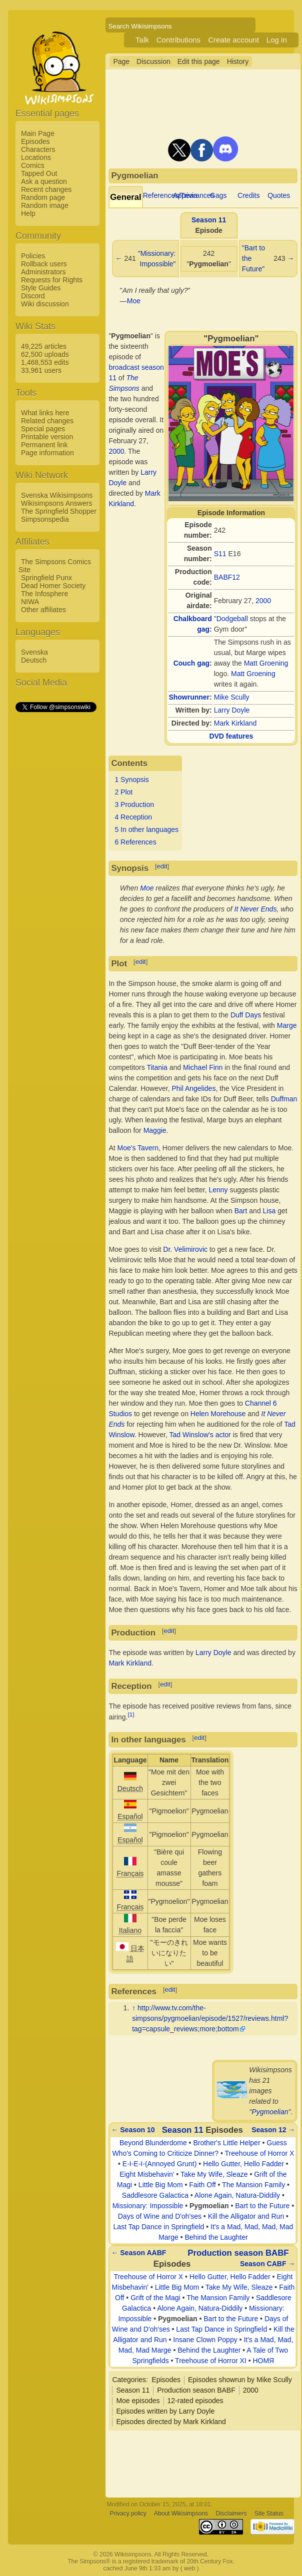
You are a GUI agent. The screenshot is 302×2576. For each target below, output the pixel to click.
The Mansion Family (253, 2185)
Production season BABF (238, 2253)
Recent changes (46, 189)
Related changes (47, 421)
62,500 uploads (45, 354)
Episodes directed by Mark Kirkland (171, 2422)
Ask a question (44, 181)
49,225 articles (43, 346)
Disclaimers (231, 2513)
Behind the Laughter (216, 2237)
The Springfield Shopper (58, 511)
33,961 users (41, 370)
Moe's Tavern (138, 1148)
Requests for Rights (51, 280)
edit (162, 866)
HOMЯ (263, 2361)
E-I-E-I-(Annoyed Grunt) (159, 2164)
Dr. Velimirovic (185, 1249)
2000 (263, 601)
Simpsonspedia (45, 519)
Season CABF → (267, 2264)
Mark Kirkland (235, 723)
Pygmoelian (270, 2112)
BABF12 (227, 577)
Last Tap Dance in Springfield (158, 2227)
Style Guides (40, 288)
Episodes (35, 141)
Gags (218, 195)
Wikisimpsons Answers (56, 503)
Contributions (178, 39)
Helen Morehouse (218, 1414)
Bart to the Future (262, 2206)
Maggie (155, 1130)
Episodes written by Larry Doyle (165, 2411)
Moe (133, 301)
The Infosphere (44, 594)
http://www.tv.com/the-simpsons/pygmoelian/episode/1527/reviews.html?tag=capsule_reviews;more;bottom (210, 2018)
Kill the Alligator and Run (246, 2216)
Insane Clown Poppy (205, 2340)
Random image (44, 205)
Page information (47, 453)
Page (121, 61)
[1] (131, 1714)
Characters (38, 149)
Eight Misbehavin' (147, 2174)
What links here (45, 413)
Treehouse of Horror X (259, 2153)
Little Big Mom (160, 2185)
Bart (241, 1211)
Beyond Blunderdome (153, 2143)
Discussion (153, 61)
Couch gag (192, 663)
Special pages (43, 429)
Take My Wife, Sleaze (214, 2174)
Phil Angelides (194, 1088)
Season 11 (209, 220)
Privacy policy (128, 2513)
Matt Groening (266, 663)
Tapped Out (39, 173)
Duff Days (245, 1015)
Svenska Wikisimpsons (56, 495)
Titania (157, 1067)
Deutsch (33, 660)
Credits (249, 195)
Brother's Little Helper (226, 2143)
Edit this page (199, 61)
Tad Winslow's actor (200, 1435)
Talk (142, 39)
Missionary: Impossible (148, 2206)
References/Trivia (170, 195)
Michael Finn (202, 1067)
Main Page (37, 133)
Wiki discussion (45, 304)
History (238, 61)
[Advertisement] (56, 863)
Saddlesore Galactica (155, 2195)
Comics (32, 165)
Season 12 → (273, 2130)
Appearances (193, 195)
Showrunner (189, 697)
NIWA (30, 602)
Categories (129, 2380)
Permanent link (44, 445)
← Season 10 (132, 2130)
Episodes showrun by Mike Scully (240, 2380)
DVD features (231, 736)
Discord (32, 296)
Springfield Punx (46, 578)
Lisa (269, 1211)
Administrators (43, 272)
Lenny (218, 1190)
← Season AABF (138, 2253)
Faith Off (202, 2185)
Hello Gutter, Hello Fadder (243, 2164)
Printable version (47, 437)
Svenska (34, 652)
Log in (276, 39)
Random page (43, 197)
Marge (287, 1025)
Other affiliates (43, 610)
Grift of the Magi (155, 2298)
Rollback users (44, 264)
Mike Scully (232, 697)
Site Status (269, 2513)
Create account (233, 39)
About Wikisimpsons (181, 2513)
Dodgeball (232, 619)
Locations (36, 157)
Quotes (279, 195)
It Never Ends (255, 909)
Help (28, 213)
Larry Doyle (232, 710)
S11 (220, 554)
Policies (33, 256)
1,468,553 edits (45, 362)
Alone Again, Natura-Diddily (237, 2195)
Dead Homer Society (53, 586)
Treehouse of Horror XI (210, 2361)
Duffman (284, 1099)
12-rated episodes (196, 2401)
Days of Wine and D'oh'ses (160, 2216)
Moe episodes (138, 2401)
